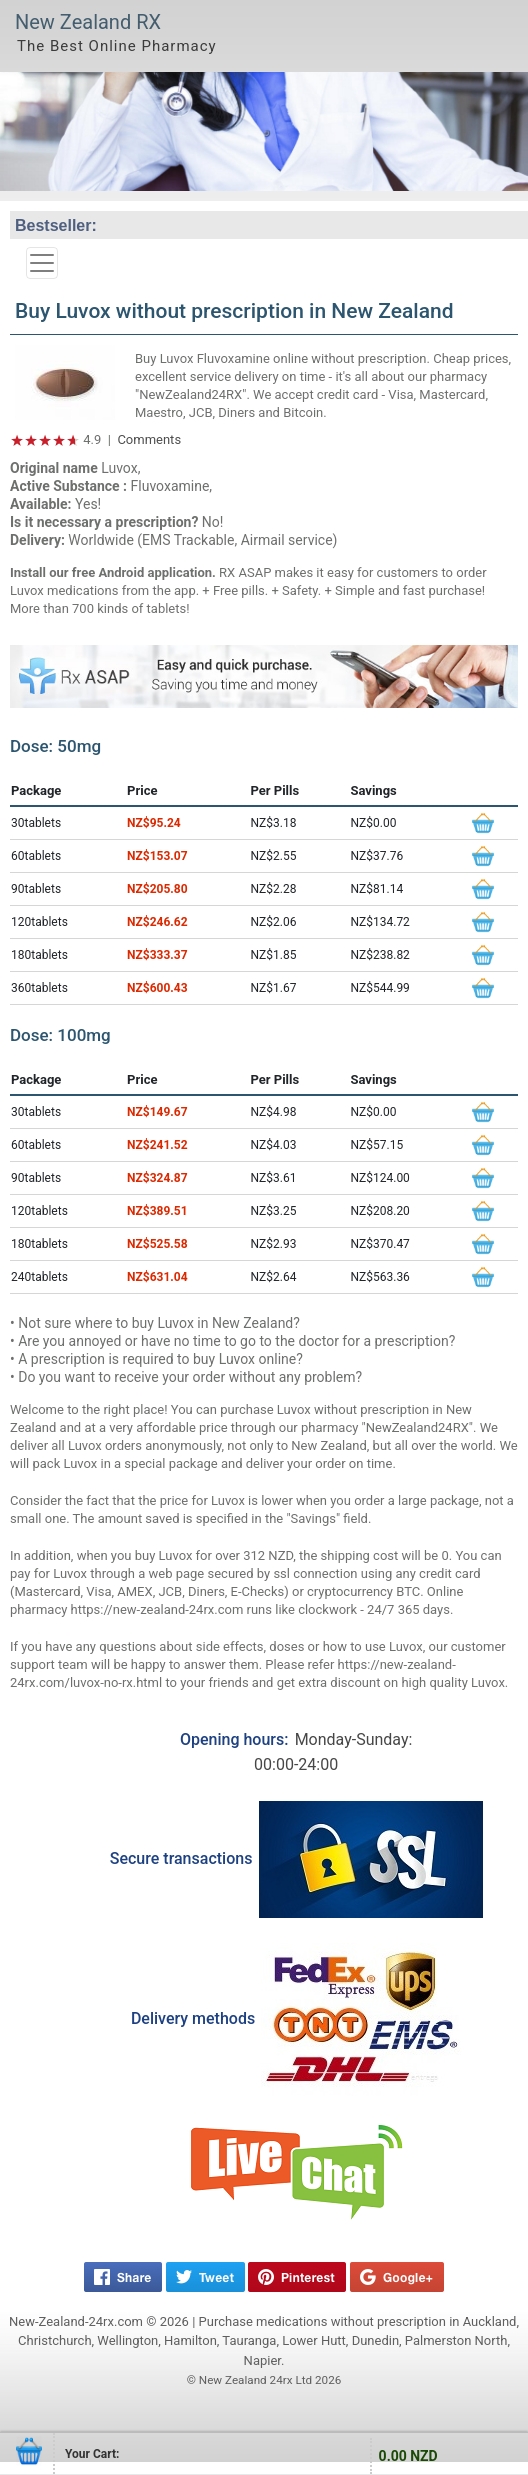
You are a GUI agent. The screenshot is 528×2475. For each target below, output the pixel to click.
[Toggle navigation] (42, 263)
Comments (149, 439)
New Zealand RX (88, 22)
